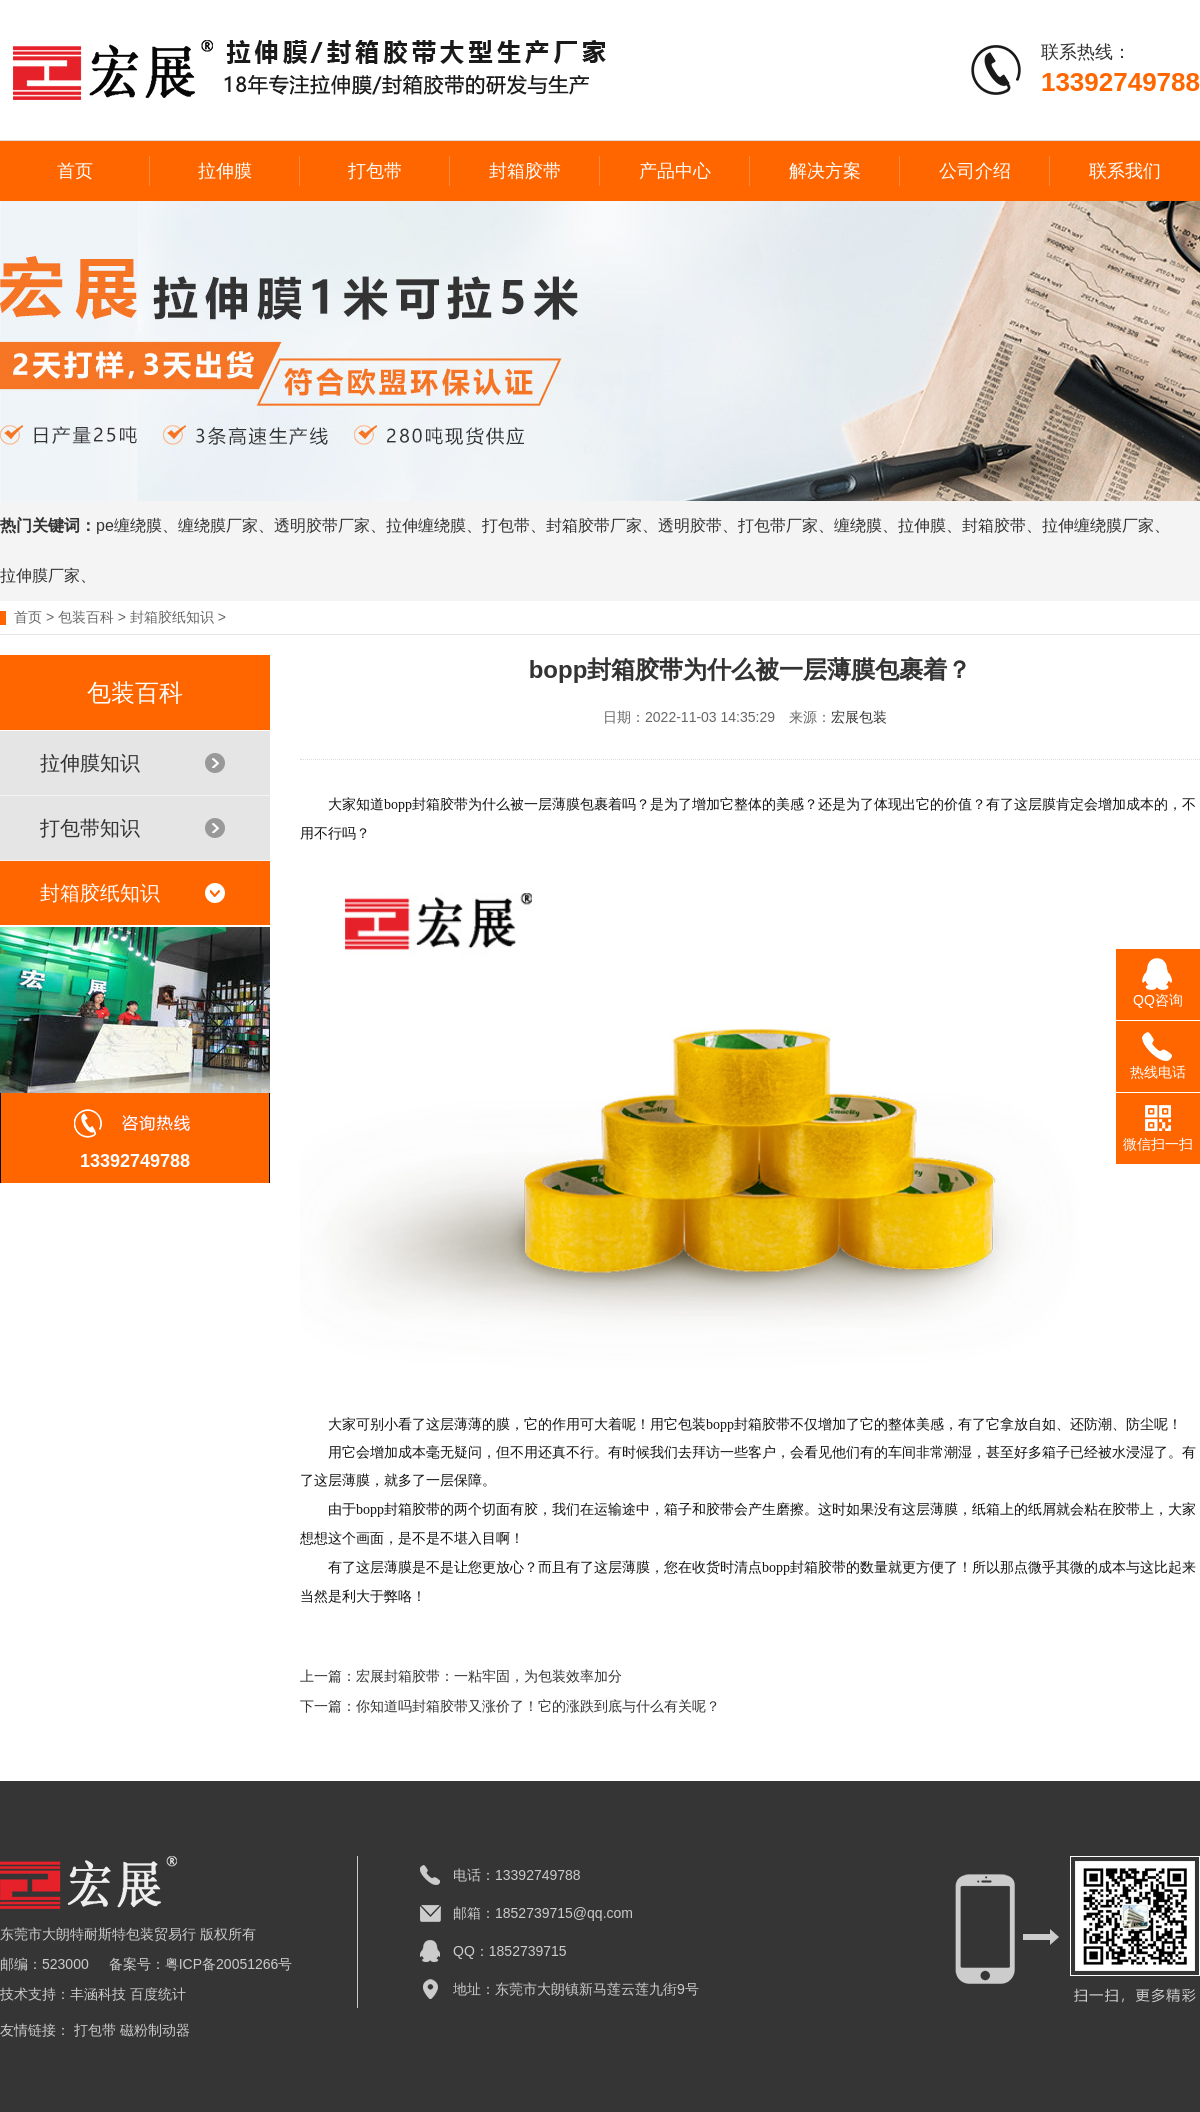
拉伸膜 (225, 171)
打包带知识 (132, 828)
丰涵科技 (98, 1994)
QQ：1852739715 (510, 1951)
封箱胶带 (525, 171)
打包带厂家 (778, 525)
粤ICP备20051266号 (229, 1964)
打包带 (375, 171)
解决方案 (825, 171)
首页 (75, 171)
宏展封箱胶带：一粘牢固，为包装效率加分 (489, 1676)
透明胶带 (690, 525)
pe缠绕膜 (129, 525)
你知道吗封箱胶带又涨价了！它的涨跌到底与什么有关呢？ (538, 1706)
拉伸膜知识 (132, 763)
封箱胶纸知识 (172, 617)
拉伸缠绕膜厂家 (1098, 525)
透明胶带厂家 (322, 525)
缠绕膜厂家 (218, 525)
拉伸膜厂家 (40, 575)
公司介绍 (975, 171)
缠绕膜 (858, 525)
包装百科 (86, 617)
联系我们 (1125, 171)
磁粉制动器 (155, 2030)
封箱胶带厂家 (594, 525)
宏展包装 (859, 717)
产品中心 (675, 171)
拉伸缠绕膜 (426, 525)
